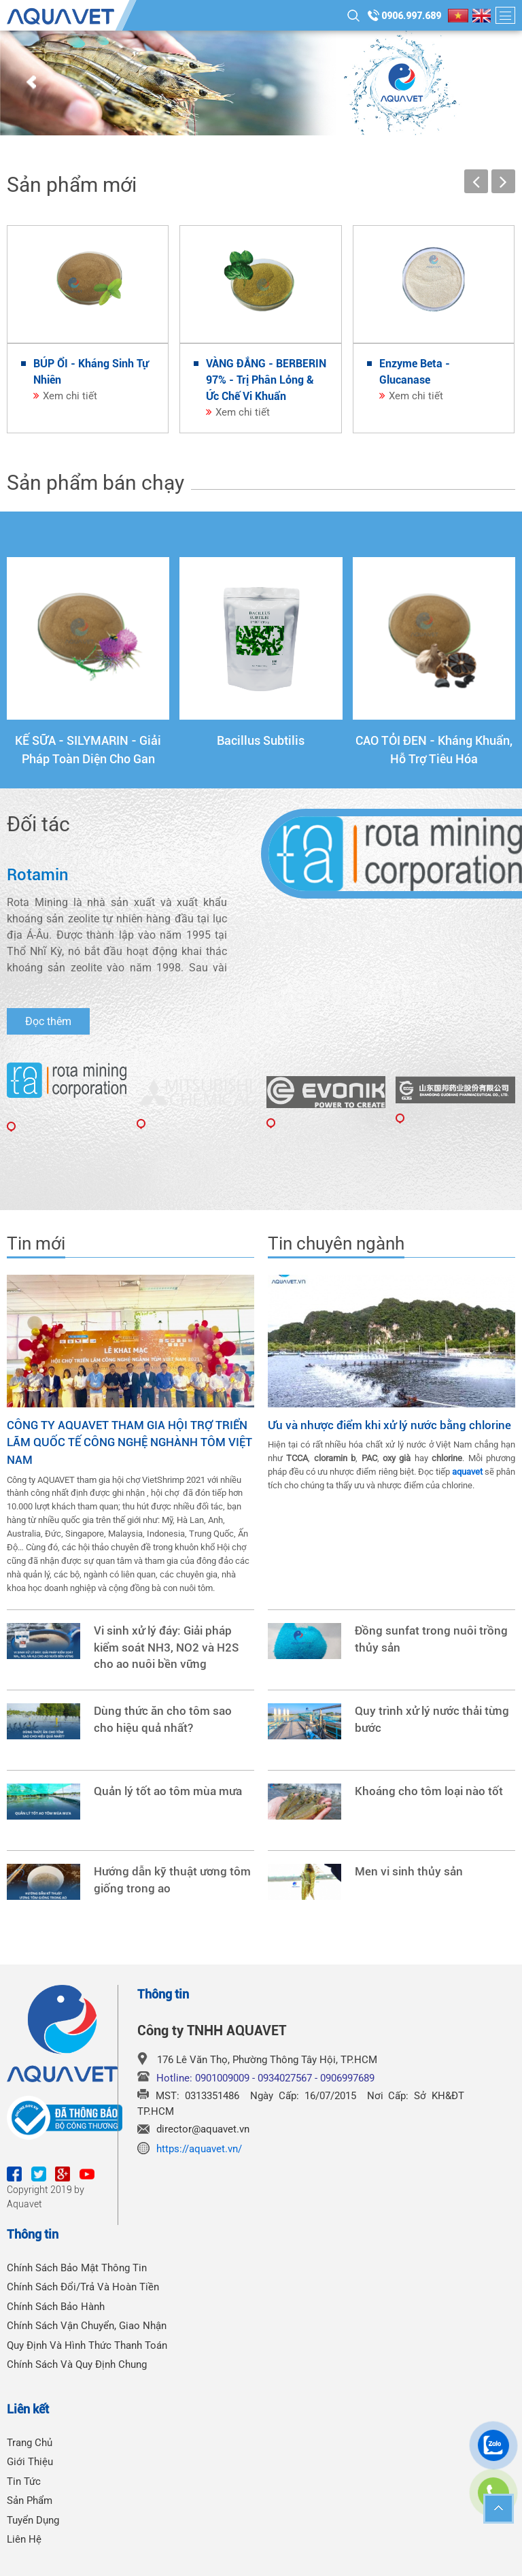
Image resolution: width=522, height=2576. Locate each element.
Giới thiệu (30, 2462)
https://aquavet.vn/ (199, 2149)
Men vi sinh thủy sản (409, 1871)
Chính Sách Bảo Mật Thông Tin (77, 2268)
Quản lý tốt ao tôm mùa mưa (168, 1791)
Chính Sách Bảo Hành (56, 2307)
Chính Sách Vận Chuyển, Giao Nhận (87, 2326)
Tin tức (24, 2481)
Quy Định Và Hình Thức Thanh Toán (87, 2345)
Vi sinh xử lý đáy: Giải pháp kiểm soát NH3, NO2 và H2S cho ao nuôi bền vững (166, 1647)
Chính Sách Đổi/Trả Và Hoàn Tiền (83, 2287)
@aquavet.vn (220, 2129)
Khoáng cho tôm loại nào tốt (429, 1791)
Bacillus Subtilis (260, 740)
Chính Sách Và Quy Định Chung (77, 2364)
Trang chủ (29, 2443)
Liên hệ (24, 2539)
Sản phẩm (29, 2500)
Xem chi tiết (70, 396)
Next (491, 83)
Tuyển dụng (33, 2520)
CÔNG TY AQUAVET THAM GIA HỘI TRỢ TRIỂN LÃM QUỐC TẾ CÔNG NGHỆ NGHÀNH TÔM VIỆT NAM (129, 1442)
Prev (31, 83)
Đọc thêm (48, 1021)
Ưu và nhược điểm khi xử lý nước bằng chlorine (389, 1425)
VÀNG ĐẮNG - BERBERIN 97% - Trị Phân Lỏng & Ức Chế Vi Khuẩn (266, 380)
